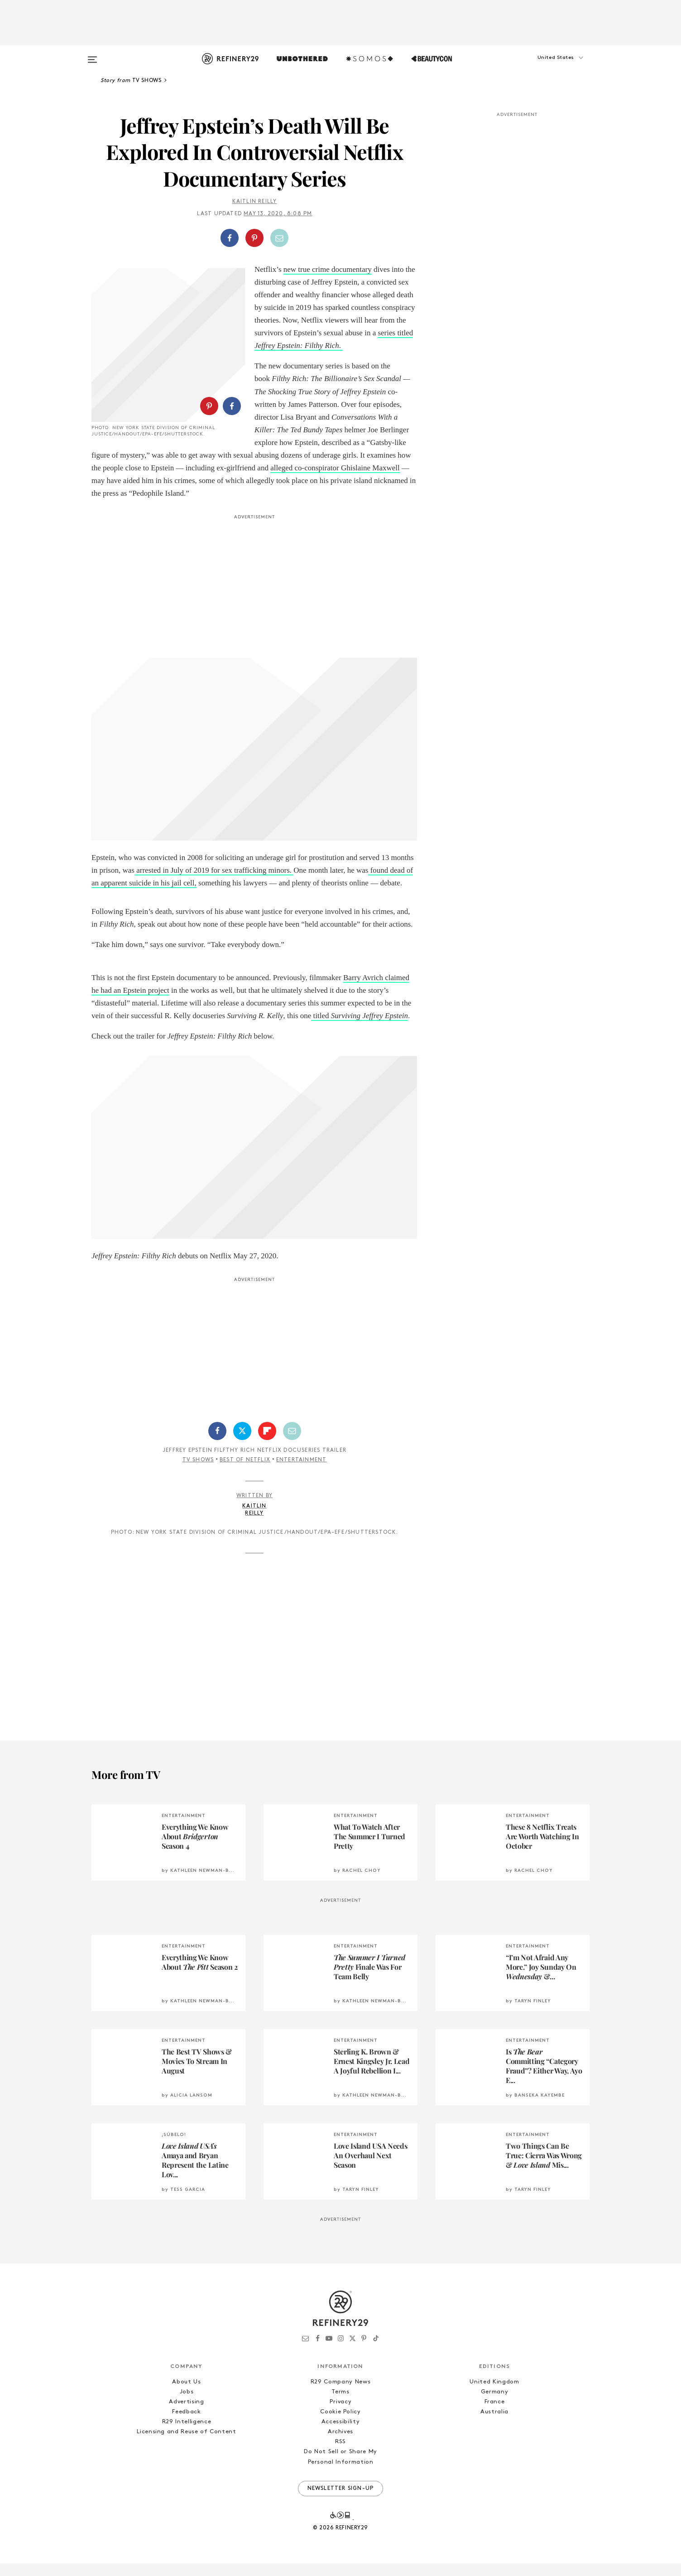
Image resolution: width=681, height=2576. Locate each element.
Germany (494, 2404)
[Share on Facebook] (230, 238)
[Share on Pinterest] (254, 238)
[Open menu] (92, 55)
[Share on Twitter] (242, 1444)
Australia (494, 2424)
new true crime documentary (327, 269)
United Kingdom (494, 2394)
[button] (544, 66)
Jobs (187, 2404)
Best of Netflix (245, 1472)
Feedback (186, 2424)
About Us (186, 2394)
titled (359, 1028)
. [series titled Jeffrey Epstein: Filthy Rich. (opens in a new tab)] (341, 345)
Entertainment (301, 1472)
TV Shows (198, 1472)
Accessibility (340, 2434)
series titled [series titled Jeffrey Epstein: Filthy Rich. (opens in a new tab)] (395, 333)
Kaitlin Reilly (254, 201)
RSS (340, 2454)
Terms (340, 2404)
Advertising (186, 2414)
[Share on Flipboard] (267, 1444)
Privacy (341, 2414)
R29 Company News (340, 2394)
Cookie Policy (340, 2424)
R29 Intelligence (186, 2434)
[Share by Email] (279, 238)
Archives (340, 2444)
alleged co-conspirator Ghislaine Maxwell (200, 493)
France (494, 2414)
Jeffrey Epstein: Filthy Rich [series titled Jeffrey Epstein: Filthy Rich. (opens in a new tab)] (296, 345)
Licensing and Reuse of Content (186, 2444)
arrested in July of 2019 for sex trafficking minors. (213, 883)
